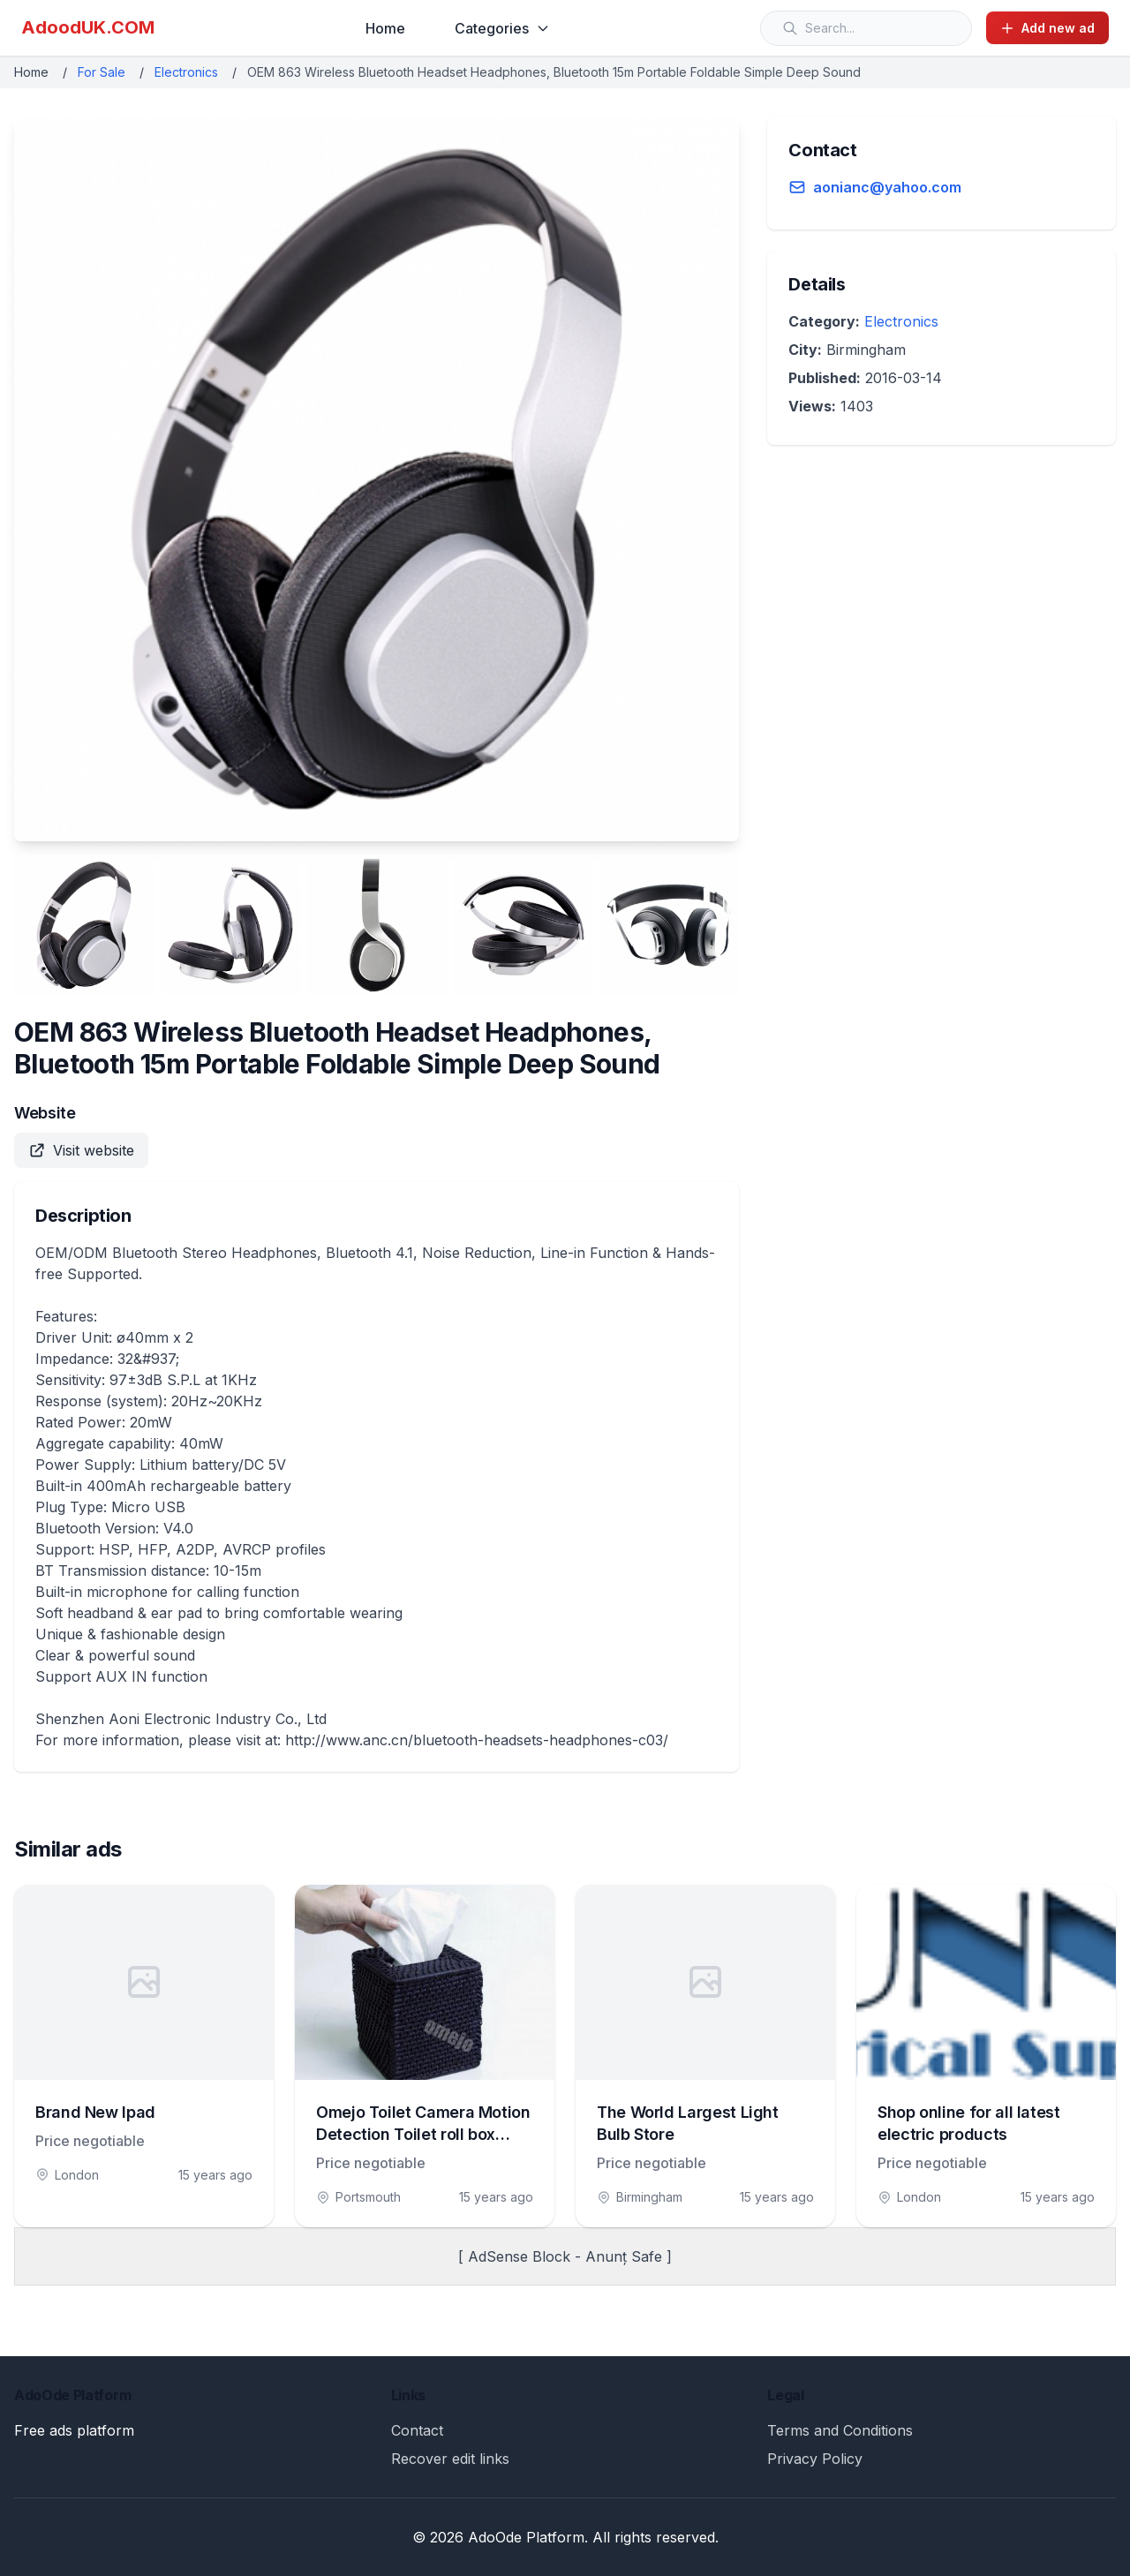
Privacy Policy (815, 2458)
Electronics (186, 71)
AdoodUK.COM (87, 27)
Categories (502, 28)
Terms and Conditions (840, 2430)
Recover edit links (450, 2458)
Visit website (81, 1150)
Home (385, 28)
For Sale (101, 71)
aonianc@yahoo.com (887, 187)
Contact (417, 2430)
